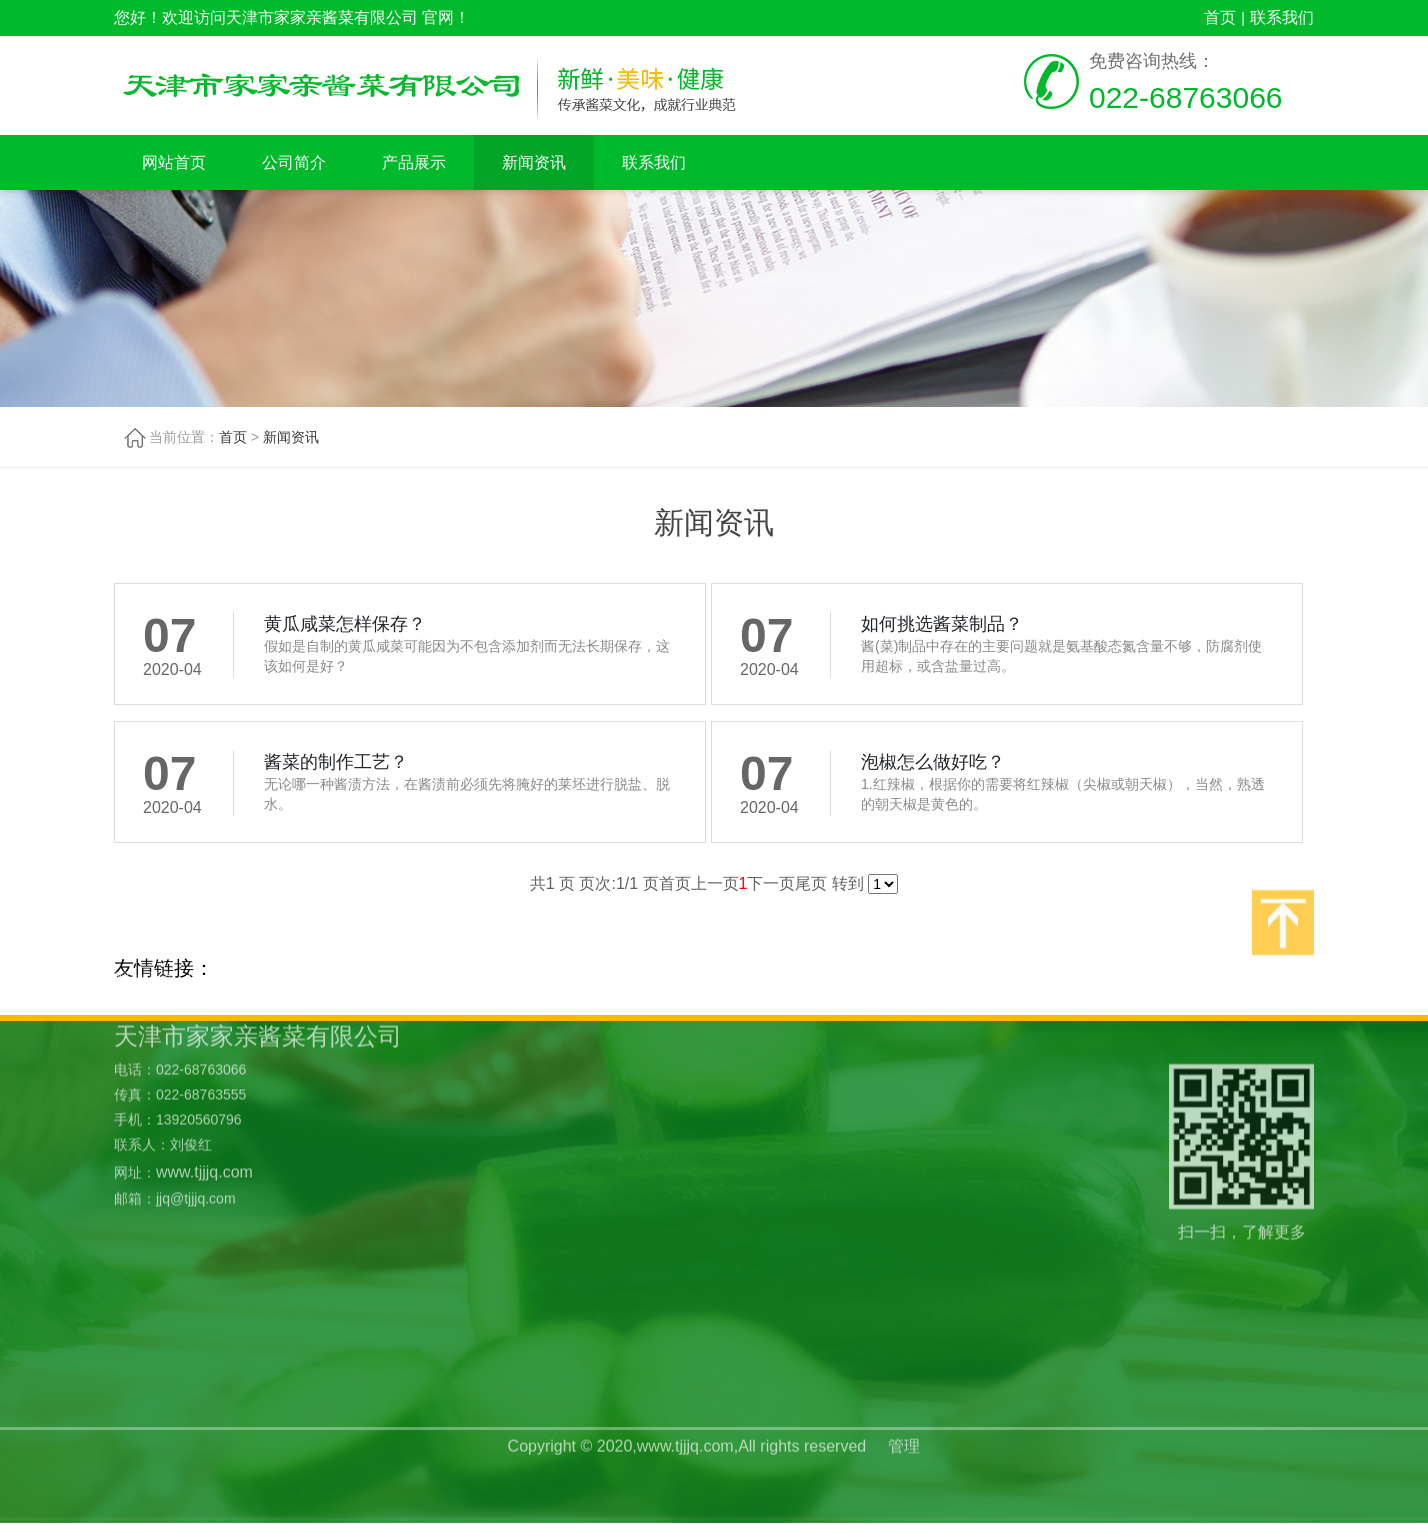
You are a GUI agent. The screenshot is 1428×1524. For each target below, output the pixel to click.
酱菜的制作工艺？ (336, 762)
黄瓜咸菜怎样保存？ (345, 624)
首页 (1220, 17)
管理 (904, 1424)
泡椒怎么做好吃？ (933, 762)
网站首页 (174, 162)
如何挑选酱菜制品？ (942, 624)
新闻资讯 (534, 162)
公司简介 (294, 162)
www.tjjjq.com (204, 1087)
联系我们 (1282, 17)
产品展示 (414, 162)
